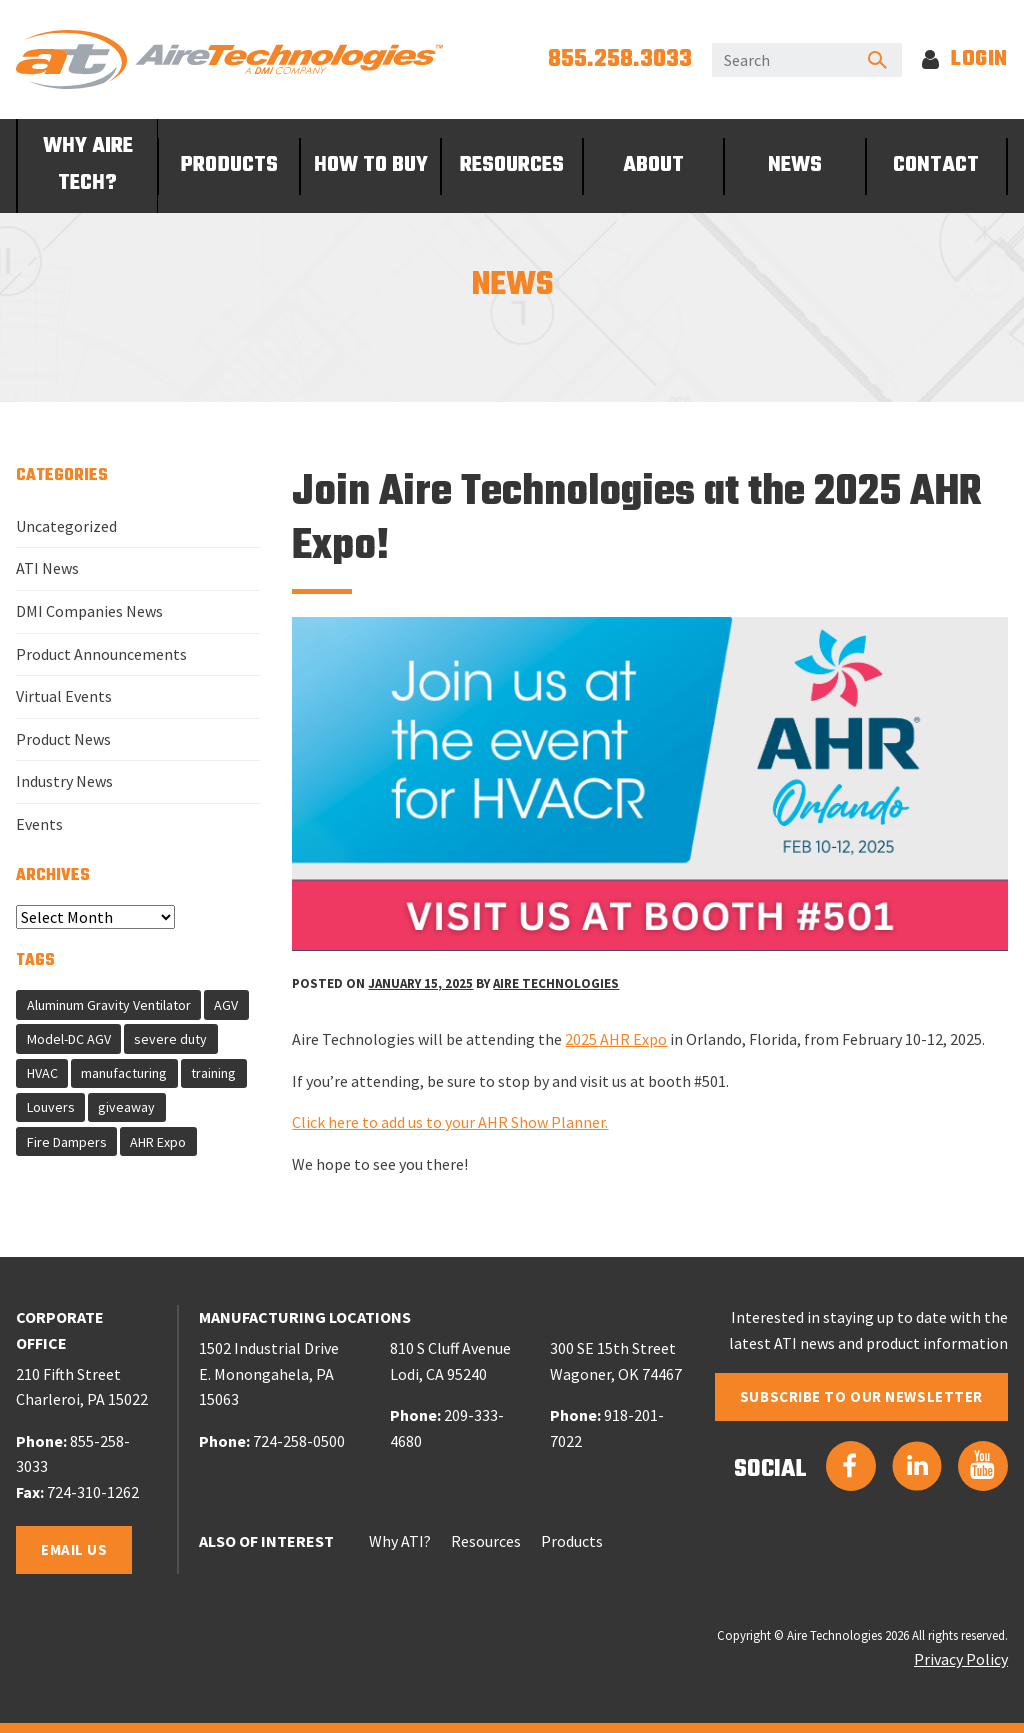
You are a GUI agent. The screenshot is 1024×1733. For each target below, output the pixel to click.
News (795, 165)
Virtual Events (64, 696)
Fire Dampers (67, 1142)
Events (39, 824)
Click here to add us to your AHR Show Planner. (450, 1122)
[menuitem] (87, 166)
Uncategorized (66, 526)
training (213, 1073)
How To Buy (371, 165)
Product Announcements (101, 654)
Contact (936, 165)
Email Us (74, 1549)
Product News (63, 739)
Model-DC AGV (69, 1039)
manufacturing (124, 1073)
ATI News (47, 568)
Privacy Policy (961, 1659)
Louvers (51, 1107)
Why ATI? (400, 1541)
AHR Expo (158, 1142)
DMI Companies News (89, 611)
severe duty (170, 1039)
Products (229, 165)
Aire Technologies (556, 983)
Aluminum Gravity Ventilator (109, 1005)
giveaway (126, 1107)
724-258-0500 (299, 1441)
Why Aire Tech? (88, 165)
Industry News (64, 781)
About (653, 165)
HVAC (42, 1073)
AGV (226, 1005)
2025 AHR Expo (616, 1039)
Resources (512, 165)
